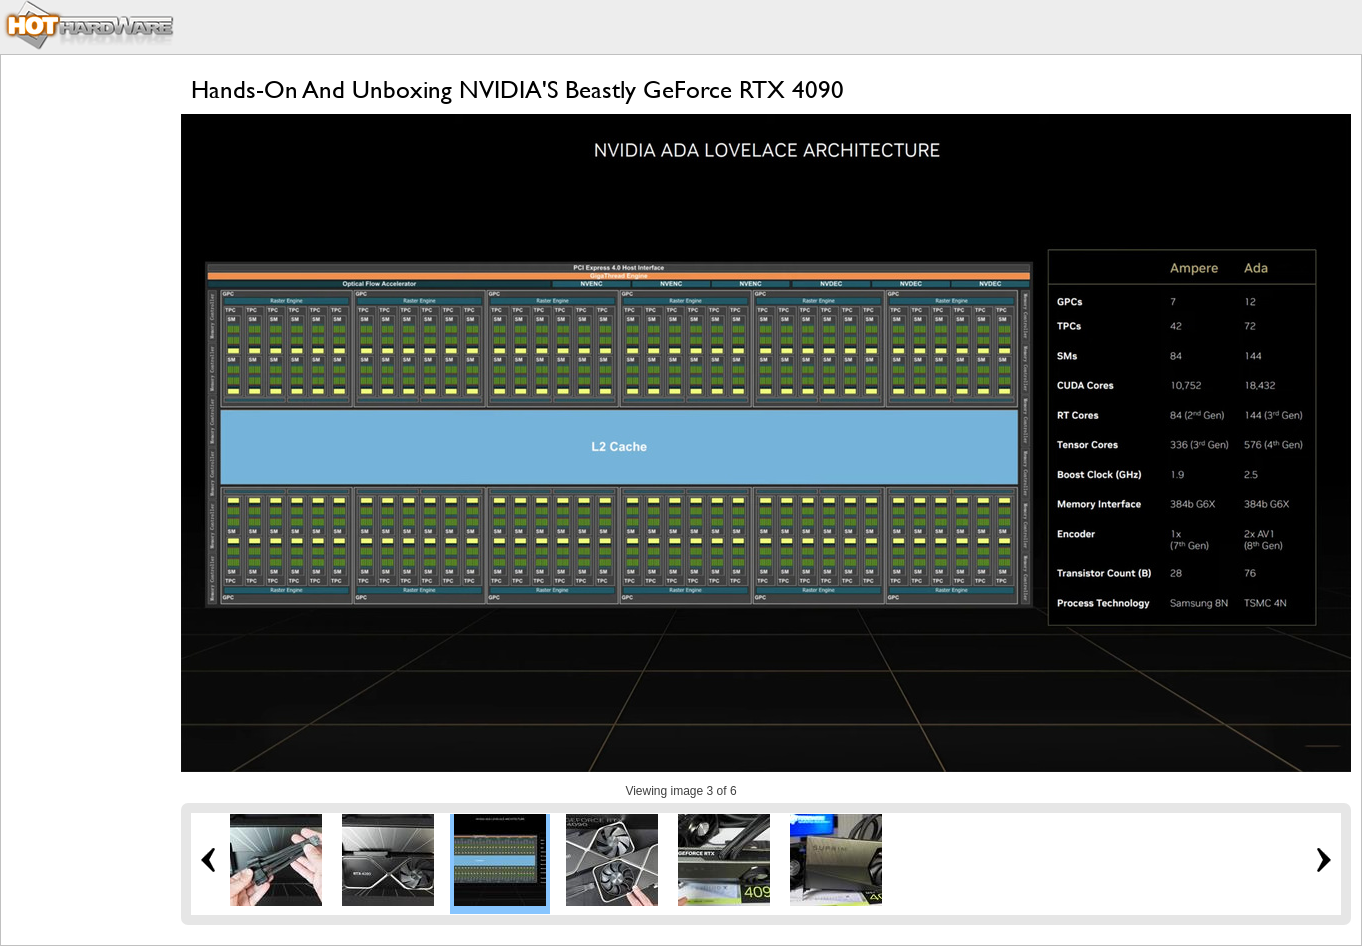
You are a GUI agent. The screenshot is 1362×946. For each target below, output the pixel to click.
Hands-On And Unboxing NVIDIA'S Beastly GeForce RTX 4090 (517, 89)
